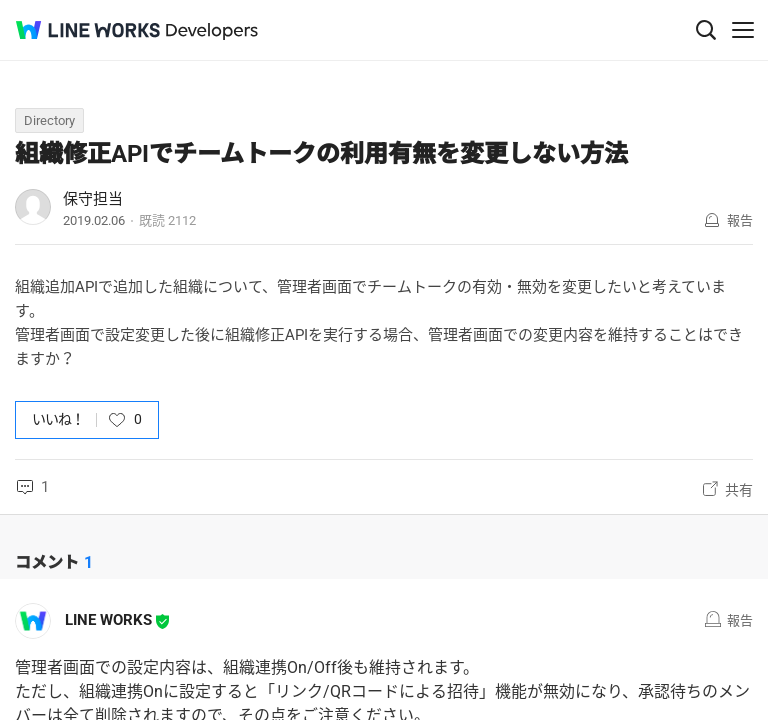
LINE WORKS (108, 620)
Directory (49, 120)
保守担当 (93, 199)
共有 (739, 490)
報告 (740, 220)
